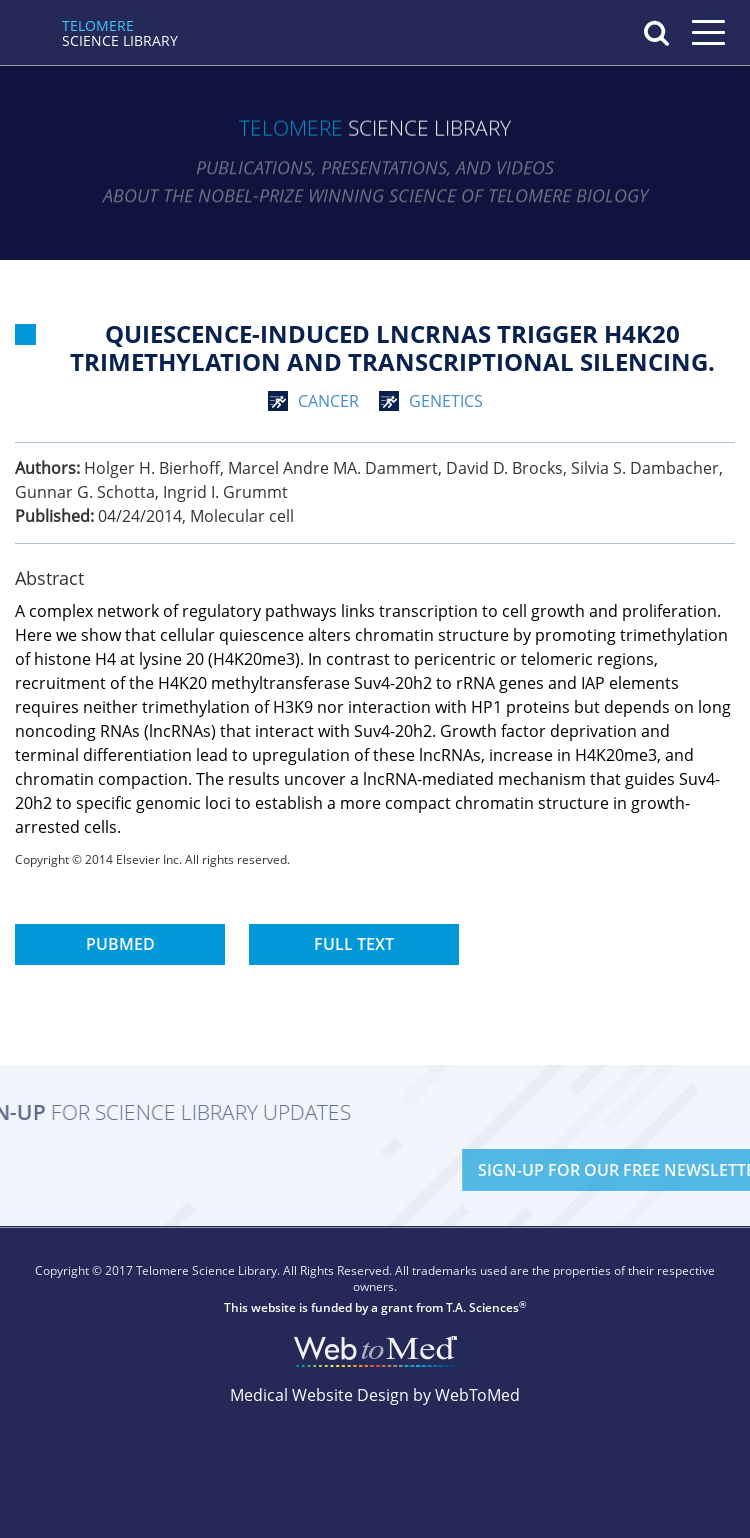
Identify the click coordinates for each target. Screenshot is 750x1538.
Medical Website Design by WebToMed (375, 1395)
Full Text (354, 944)
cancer (328, 401)
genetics (446, 401)
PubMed (120, 944)
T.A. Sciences (482, 1307)
